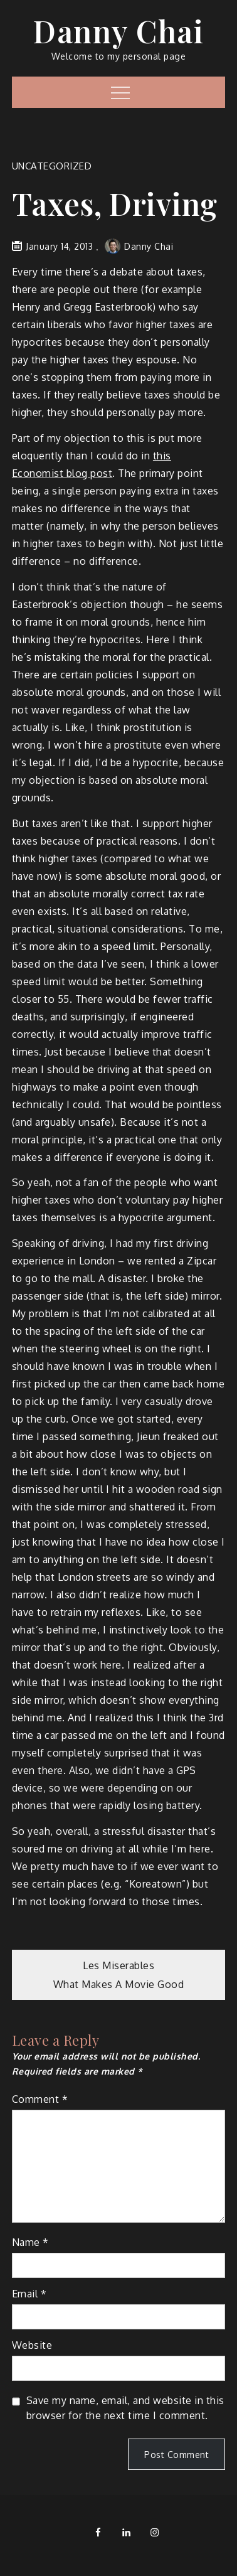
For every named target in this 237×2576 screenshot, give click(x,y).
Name (30, 2242)
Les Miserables (118, 1965)
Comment (40, 2099)
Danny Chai (118, 31)
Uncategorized (52, 166)
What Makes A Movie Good (118, 1984)
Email (29, 2293)
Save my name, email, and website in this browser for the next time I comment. (125, 2408)
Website (32, 2345)
